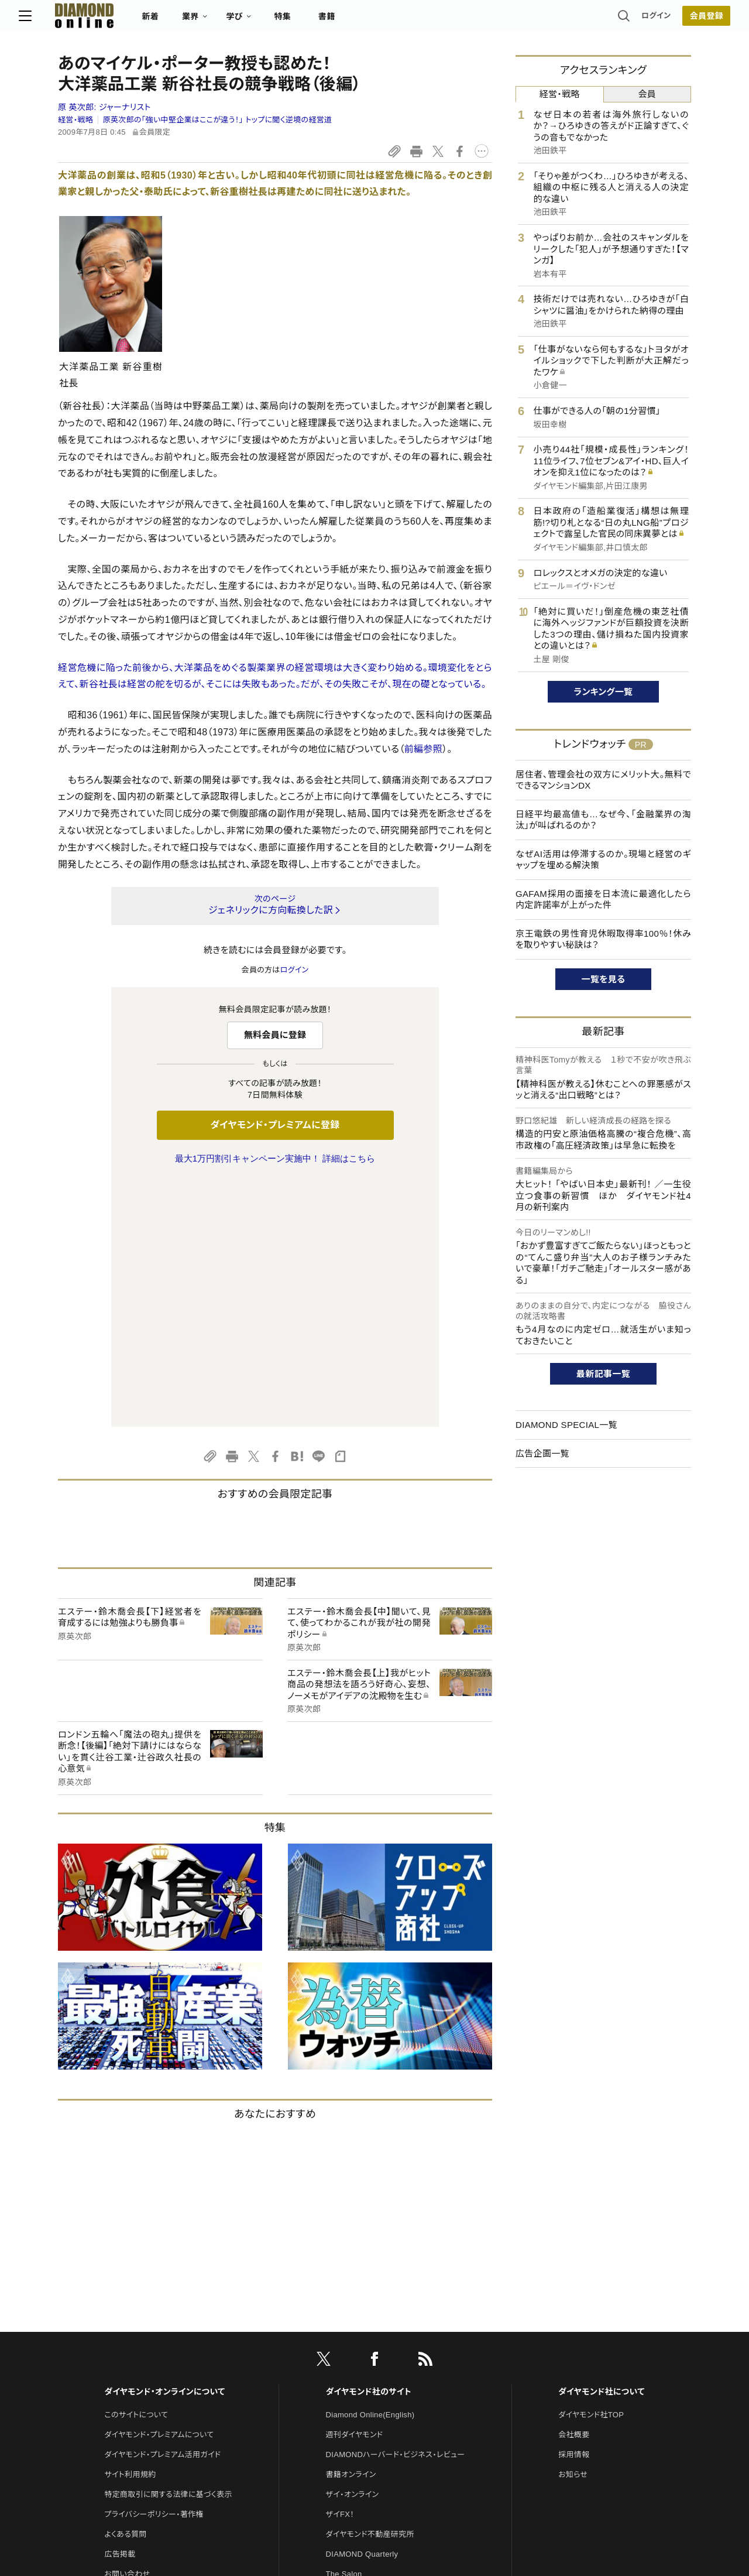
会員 (647, 94)
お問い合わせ (127, 2328)
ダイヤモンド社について (601, 2145)
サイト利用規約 (130, 2228)
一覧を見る (604, 979)
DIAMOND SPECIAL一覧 (566, 1425)
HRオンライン (349, 2348)
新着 (189, 21)
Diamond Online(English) (370, 2168)
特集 (322, 21)
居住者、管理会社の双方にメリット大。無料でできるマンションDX (603, 780)
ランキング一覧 (603, 692)
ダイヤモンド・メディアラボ (369, 2407)
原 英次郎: (104, 107)
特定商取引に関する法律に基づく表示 (168, 2248)
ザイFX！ (340, 2268)
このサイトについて (136, 2168)
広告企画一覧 (542, 1453)
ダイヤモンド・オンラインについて (164, 2145)
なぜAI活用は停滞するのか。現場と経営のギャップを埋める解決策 (603, 860)
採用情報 (573, 2208)
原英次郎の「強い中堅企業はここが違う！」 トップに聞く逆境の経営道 (217, 119)
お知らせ (572, 2228)
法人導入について (134, 2348)
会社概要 (573, 2188)
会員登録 (666, 20)
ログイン (616, 20)
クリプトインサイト (356, 2367)
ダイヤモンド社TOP (591, 2168)
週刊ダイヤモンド (354, 2188)
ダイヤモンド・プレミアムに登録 (274, 1125)
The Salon (344, 2328)
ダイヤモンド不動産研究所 (370, 2288)
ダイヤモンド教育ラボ (361, 2387)
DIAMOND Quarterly (362, 2308)
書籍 (366, 21)
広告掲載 (119, 2308)
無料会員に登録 (275, 1035)
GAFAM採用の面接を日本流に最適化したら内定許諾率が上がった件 (603, 899)
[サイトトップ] (112, 20)
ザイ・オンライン (352, 2248)
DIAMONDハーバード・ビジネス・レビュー (395, 2208)
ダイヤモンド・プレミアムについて (159, 2188)
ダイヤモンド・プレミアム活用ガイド (162, 2208)
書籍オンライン (351, 2228)
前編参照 (423, 749)
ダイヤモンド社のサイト (368, 2145)
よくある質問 (125, 2288)
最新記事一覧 (603, 1374)
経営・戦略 (75, 119)
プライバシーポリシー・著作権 (154, 2268)
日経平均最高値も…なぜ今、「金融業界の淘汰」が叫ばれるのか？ (603, 820)
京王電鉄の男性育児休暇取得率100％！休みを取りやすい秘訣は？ (603, 939)
